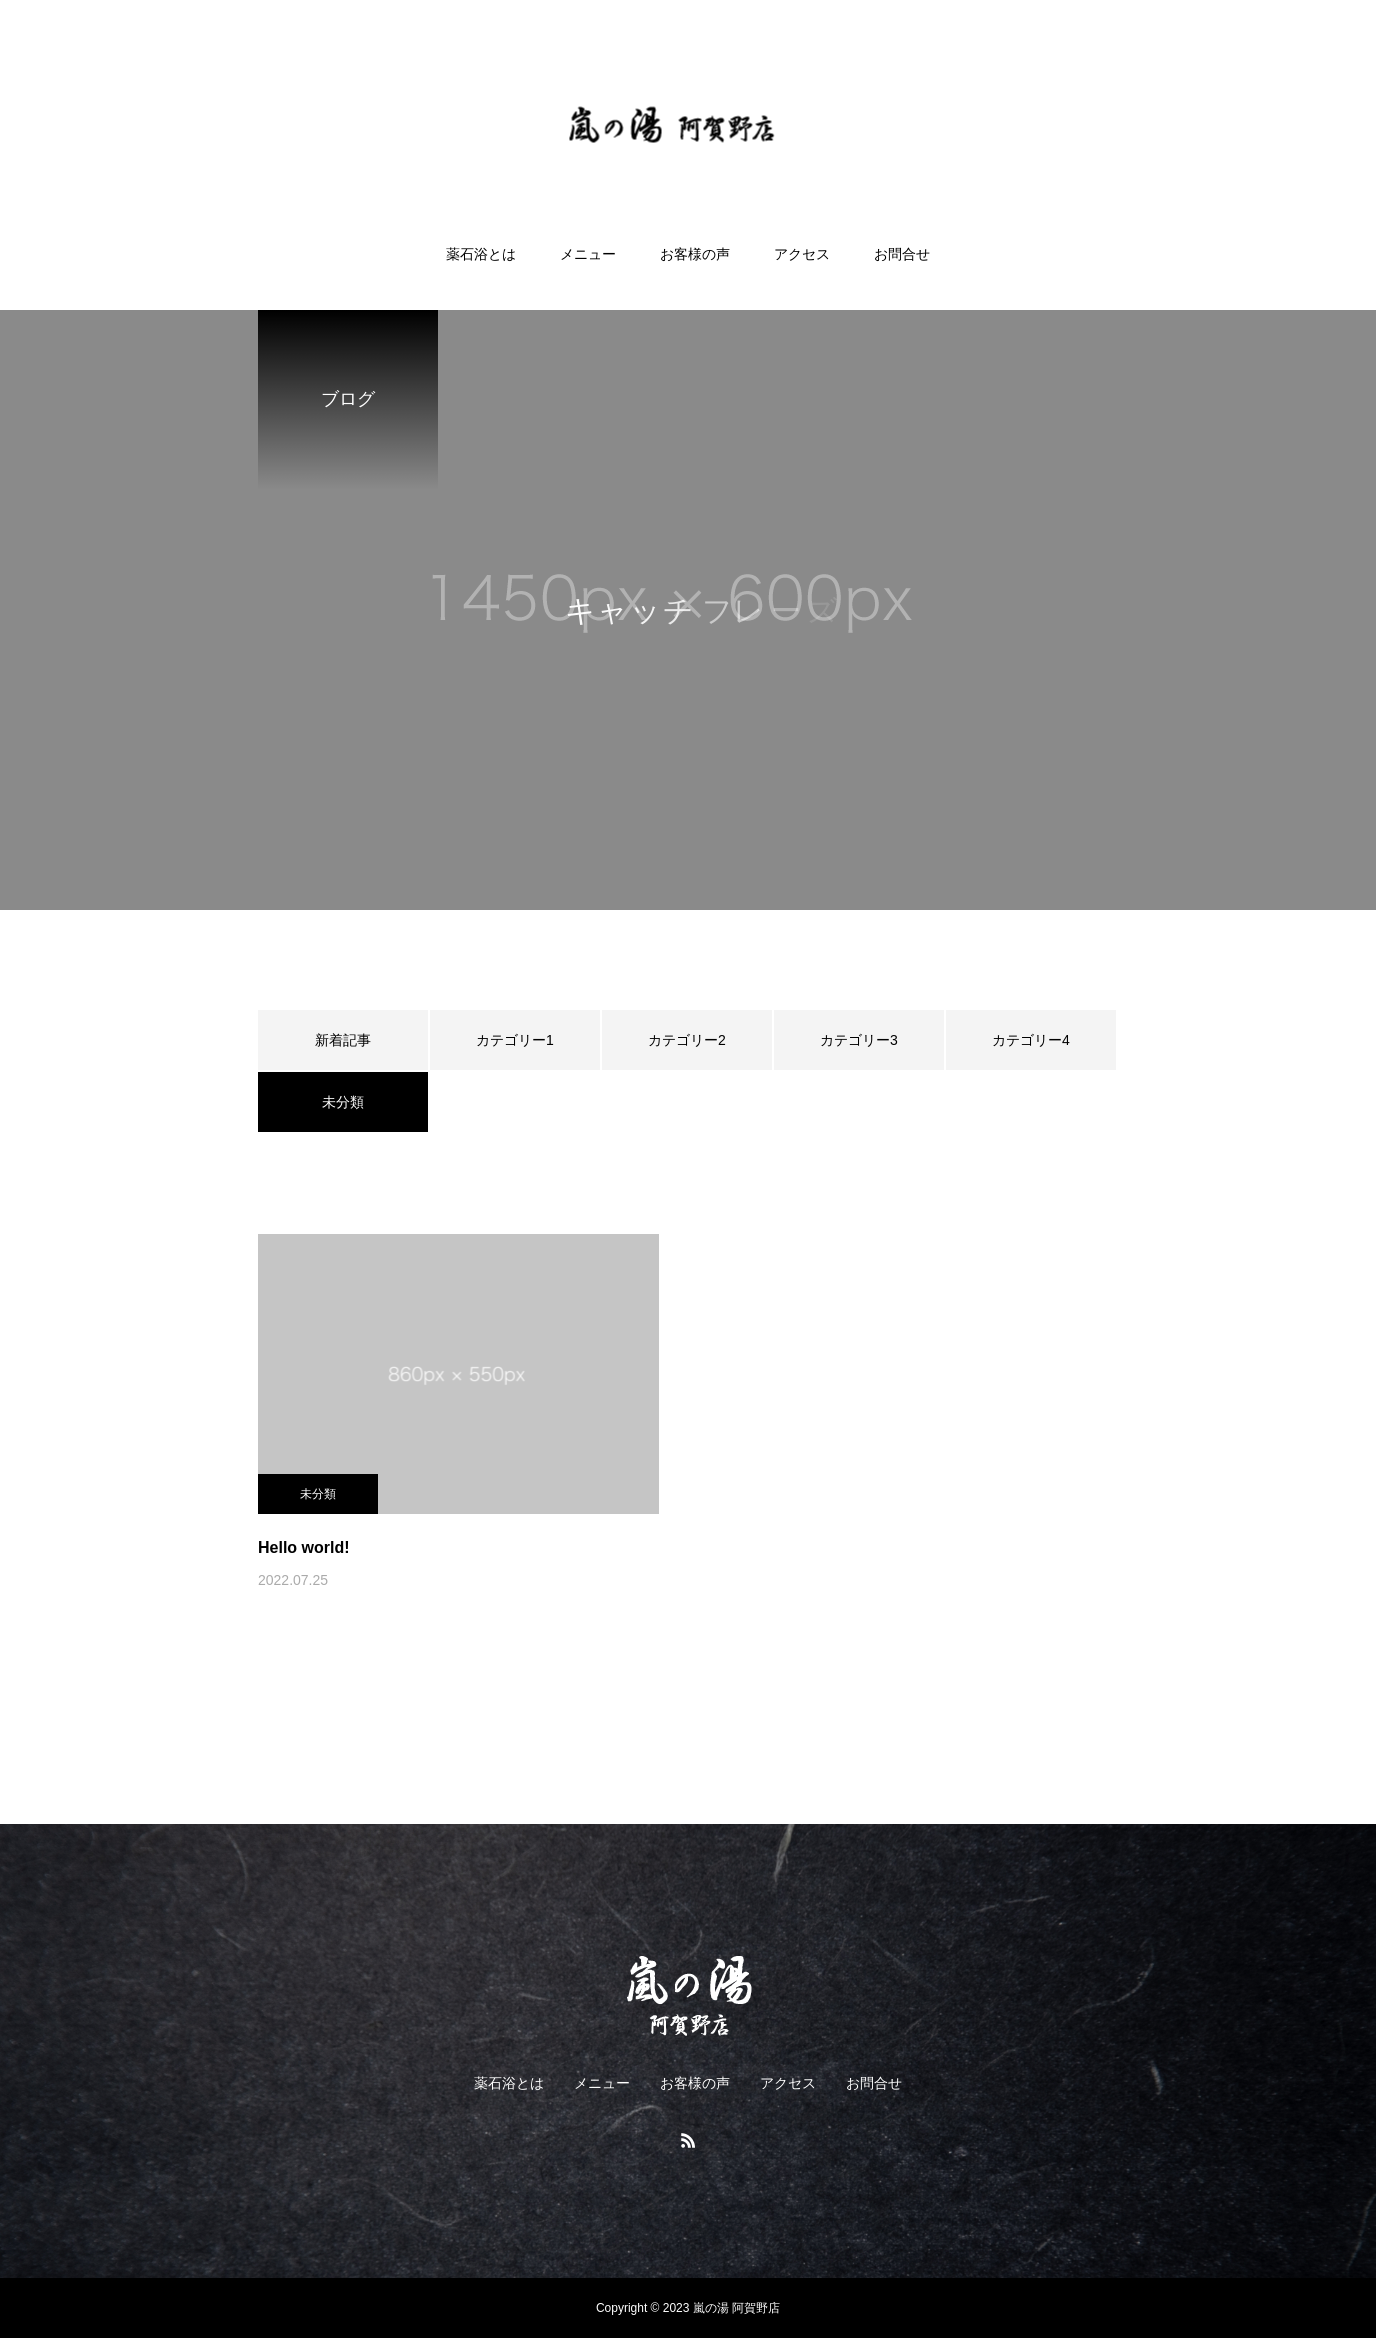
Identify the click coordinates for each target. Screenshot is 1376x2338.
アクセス (802, 254)
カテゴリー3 (859, 1040)
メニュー (588, 254)
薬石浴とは (481, 254)
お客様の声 (695, 254)
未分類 (318, 1494)
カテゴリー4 (1031, 1040)
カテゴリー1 (515, 1040)
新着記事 (343, 1040)
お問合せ (902, 254)
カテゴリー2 (687, 1040)
